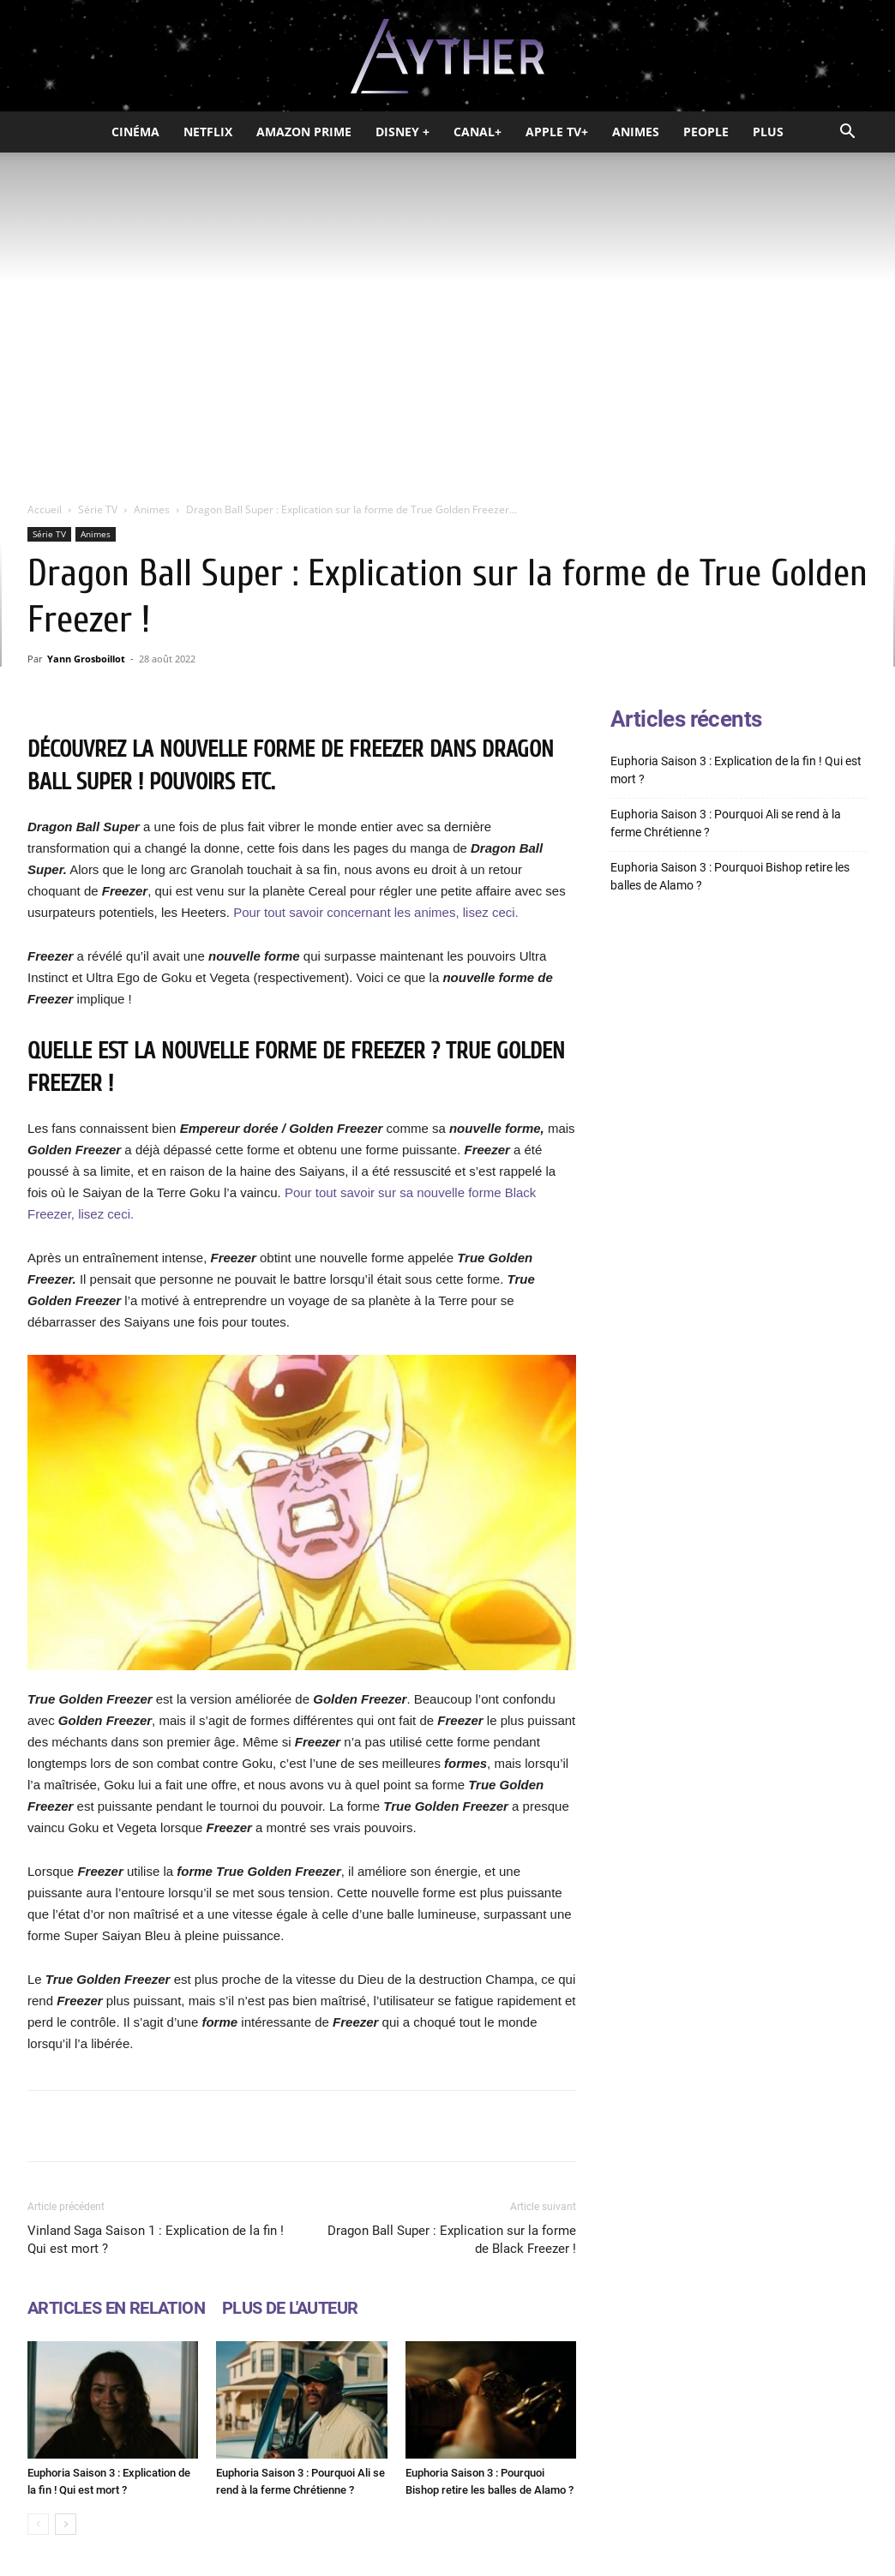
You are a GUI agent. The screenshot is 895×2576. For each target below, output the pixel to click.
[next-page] (65, 2524)
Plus (768, 131)
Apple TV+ (557, 131)
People (706, 131)
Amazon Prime (303, 131)
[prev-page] (38, 2524)
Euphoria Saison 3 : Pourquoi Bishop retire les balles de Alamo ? (730, 876)
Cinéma (135, 131)
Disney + (402, 131)
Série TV (97, 509)
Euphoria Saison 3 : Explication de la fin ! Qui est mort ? (736, 770)
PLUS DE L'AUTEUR (289, 2307)
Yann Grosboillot (86, 658)
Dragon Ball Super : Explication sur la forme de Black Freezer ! (451, 2239)
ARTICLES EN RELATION (116, 2307)
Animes (635, 131)
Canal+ (478, 131)
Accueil (44, 509)
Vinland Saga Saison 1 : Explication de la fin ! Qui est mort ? (155, 2239)
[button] (847, 133)
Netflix (207, 131)
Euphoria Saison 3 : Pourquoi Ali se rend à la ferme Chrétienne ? (725, 823)
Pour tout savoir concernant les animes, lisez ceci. (376, 912)
